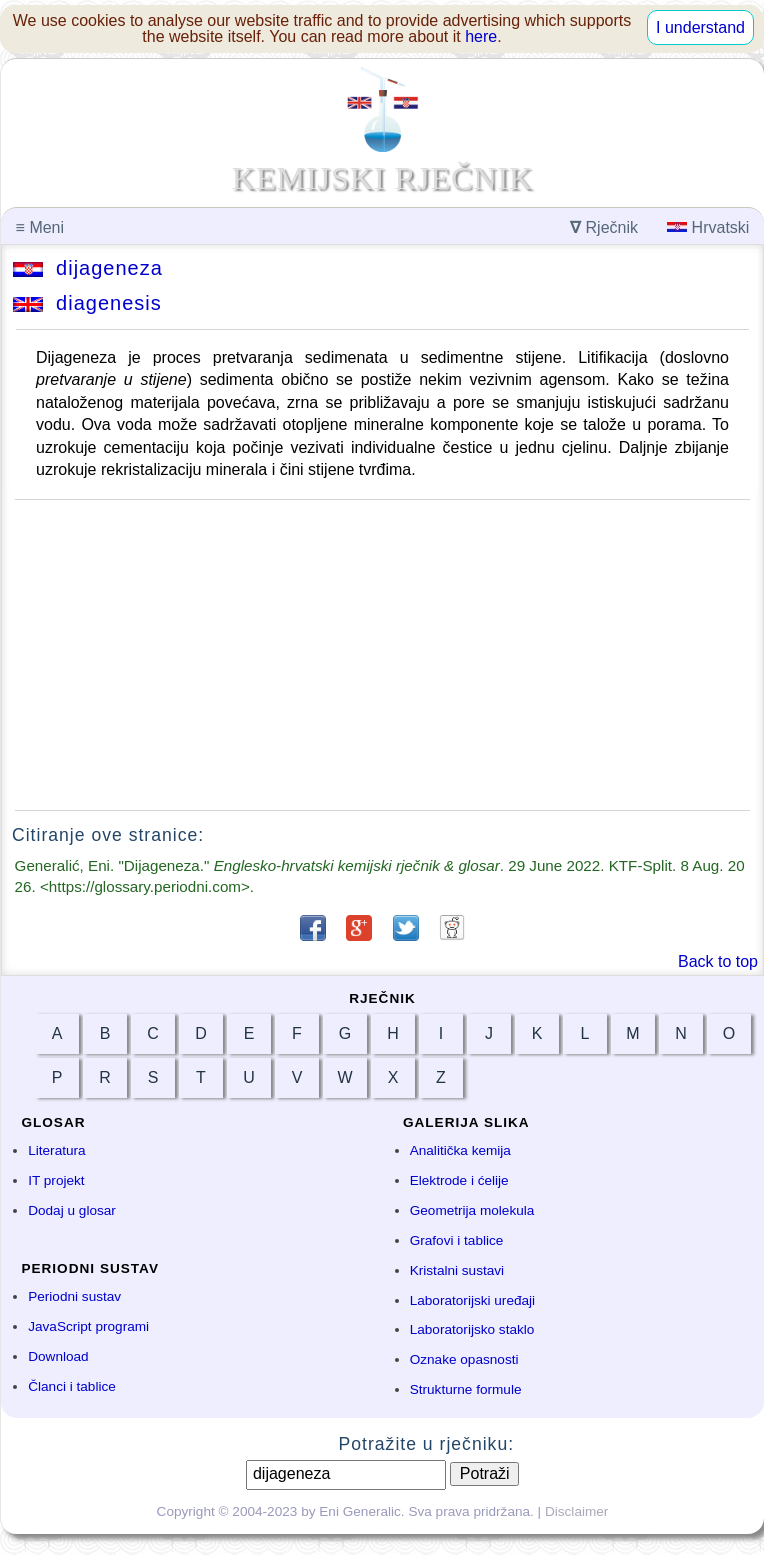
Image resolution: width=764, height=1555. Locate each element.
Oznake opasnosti (464, 1359)
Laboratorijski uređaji (472, 1300)
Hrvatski (708, 227)
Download (58, 1356)
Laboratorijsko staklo (472, 1329)
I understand (700, 27)
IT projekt (56, 1180)
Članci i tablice (72, 1386)
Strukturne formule (466, 1389)
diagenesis (87, 303)
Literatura (56, 1150)
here (481, 36)
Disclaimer (576, 1511)
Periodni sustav (74, 1296)
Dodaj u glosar (72, 1210)
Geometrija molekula (472, 1210)
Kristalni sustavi (457, 1270)
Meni (40, 227)
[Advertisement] (382, 655)
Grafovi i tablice (457, 1240)
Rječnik (604, 227)
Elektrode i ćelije (459, 1180)
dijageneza (88, 268)
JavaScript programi (88, 1326)
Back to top (718, 961)
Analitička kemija (460, 1150)
